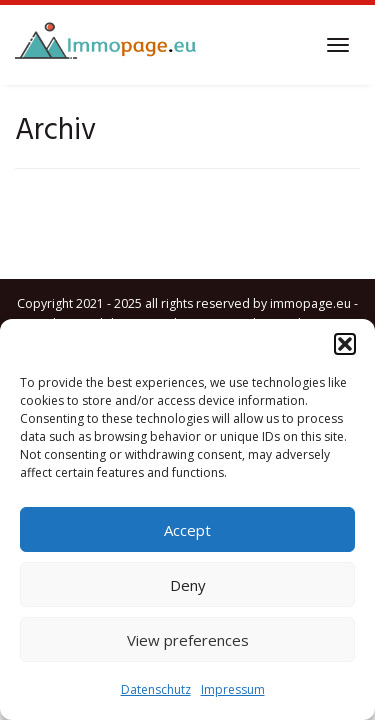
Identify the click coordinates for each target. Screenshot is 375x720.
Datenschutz (156, 689)
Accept (187, 530)
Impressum (233, 689)
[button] (345, 344)
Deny (188, 585)
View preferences (188, 640)
